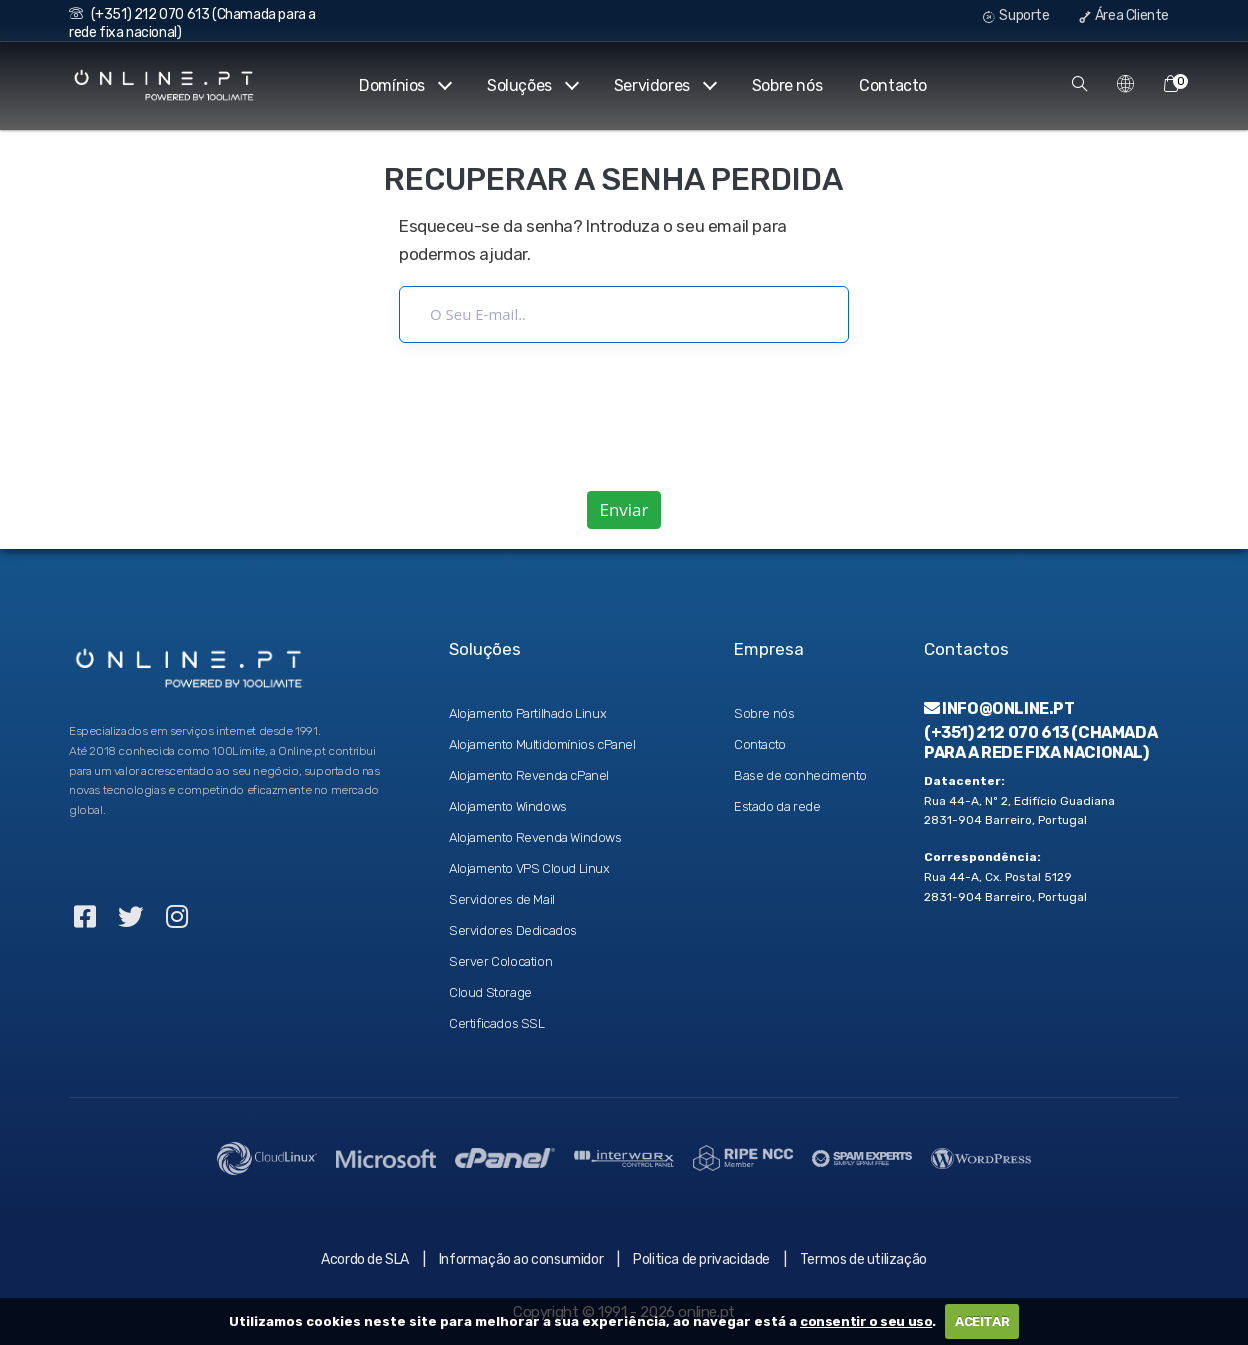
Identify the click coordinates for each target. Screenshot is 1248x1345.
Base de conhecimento (800, 775)
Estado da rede (777, 806)
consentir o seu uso (866, 1321)
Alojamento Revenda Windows (535, 837)
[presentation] (624, 417)
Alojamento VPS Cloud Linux (529, 868)
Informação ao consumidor (521, 1259)
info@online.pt (999, 708)
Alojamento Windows (508, 806)
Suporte (1016, 15)
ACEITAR (982, 1321)
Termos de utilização (863, 1259)
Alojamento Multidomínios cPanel (542, 744)
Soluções (532, 85)
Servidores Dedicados (513, 930)
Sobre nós (787, 85)
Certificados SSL (497, 1023)
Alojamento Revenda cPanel (529, 775)
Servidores (664, 85)
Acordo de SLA (365, 1259)
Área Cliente (1124, 15)
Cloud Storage (490, 992)
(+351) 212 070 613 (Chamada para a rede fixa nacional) (1040, 742)
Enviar (623, 509)
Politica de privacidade (701, 1259)
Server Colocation (500, 961)
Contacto (893, 85)
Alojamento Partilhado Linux (527, 713)
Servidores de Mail (502, 899)
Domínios (404, 85)
